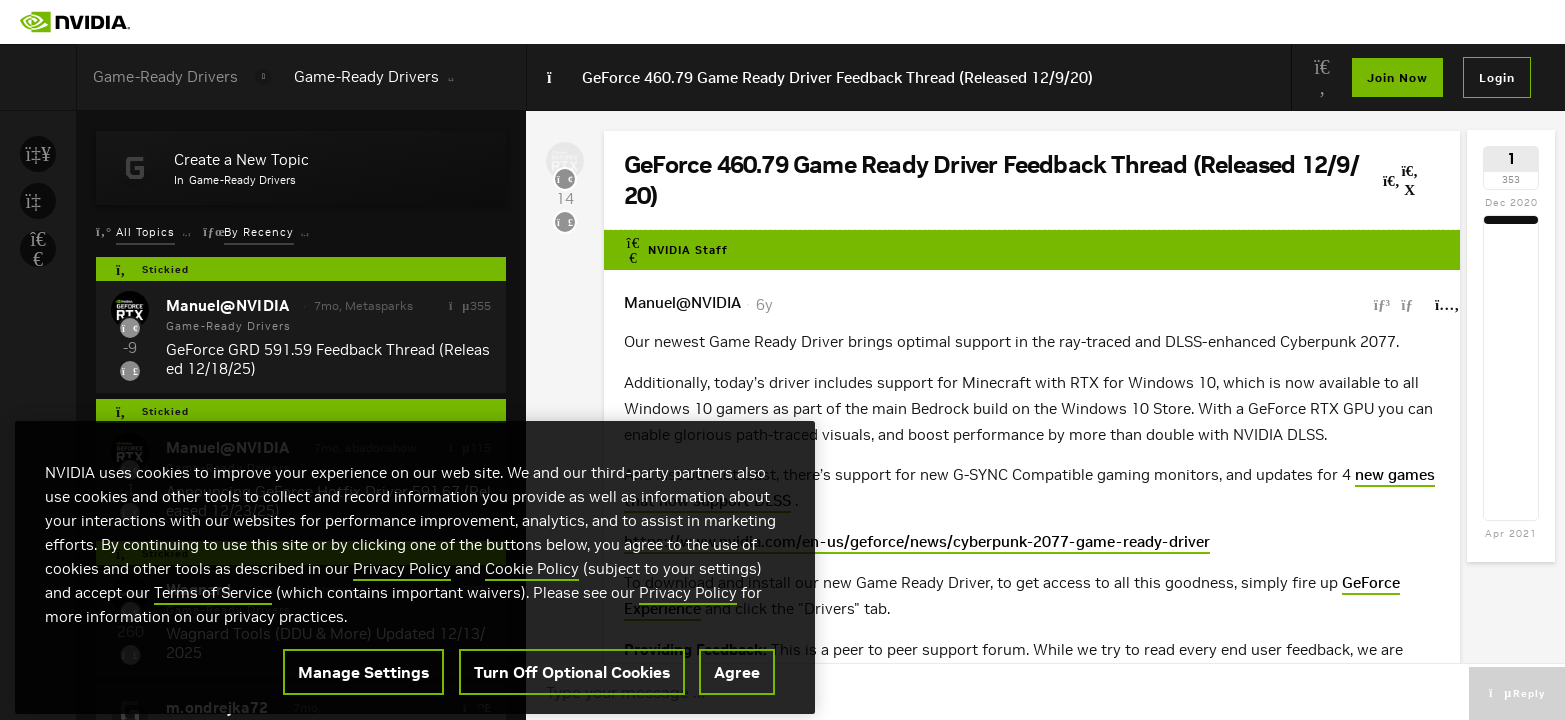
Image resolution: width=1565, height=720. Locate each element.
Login (1497, 77)
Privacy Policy (402, 650)
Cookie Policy (532, 650)
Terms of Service (213, 674)
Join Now (1397, 77)
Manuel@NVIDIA (682, 302)
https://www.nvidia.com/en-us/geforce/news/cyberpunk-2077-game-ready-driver (917, 541)
